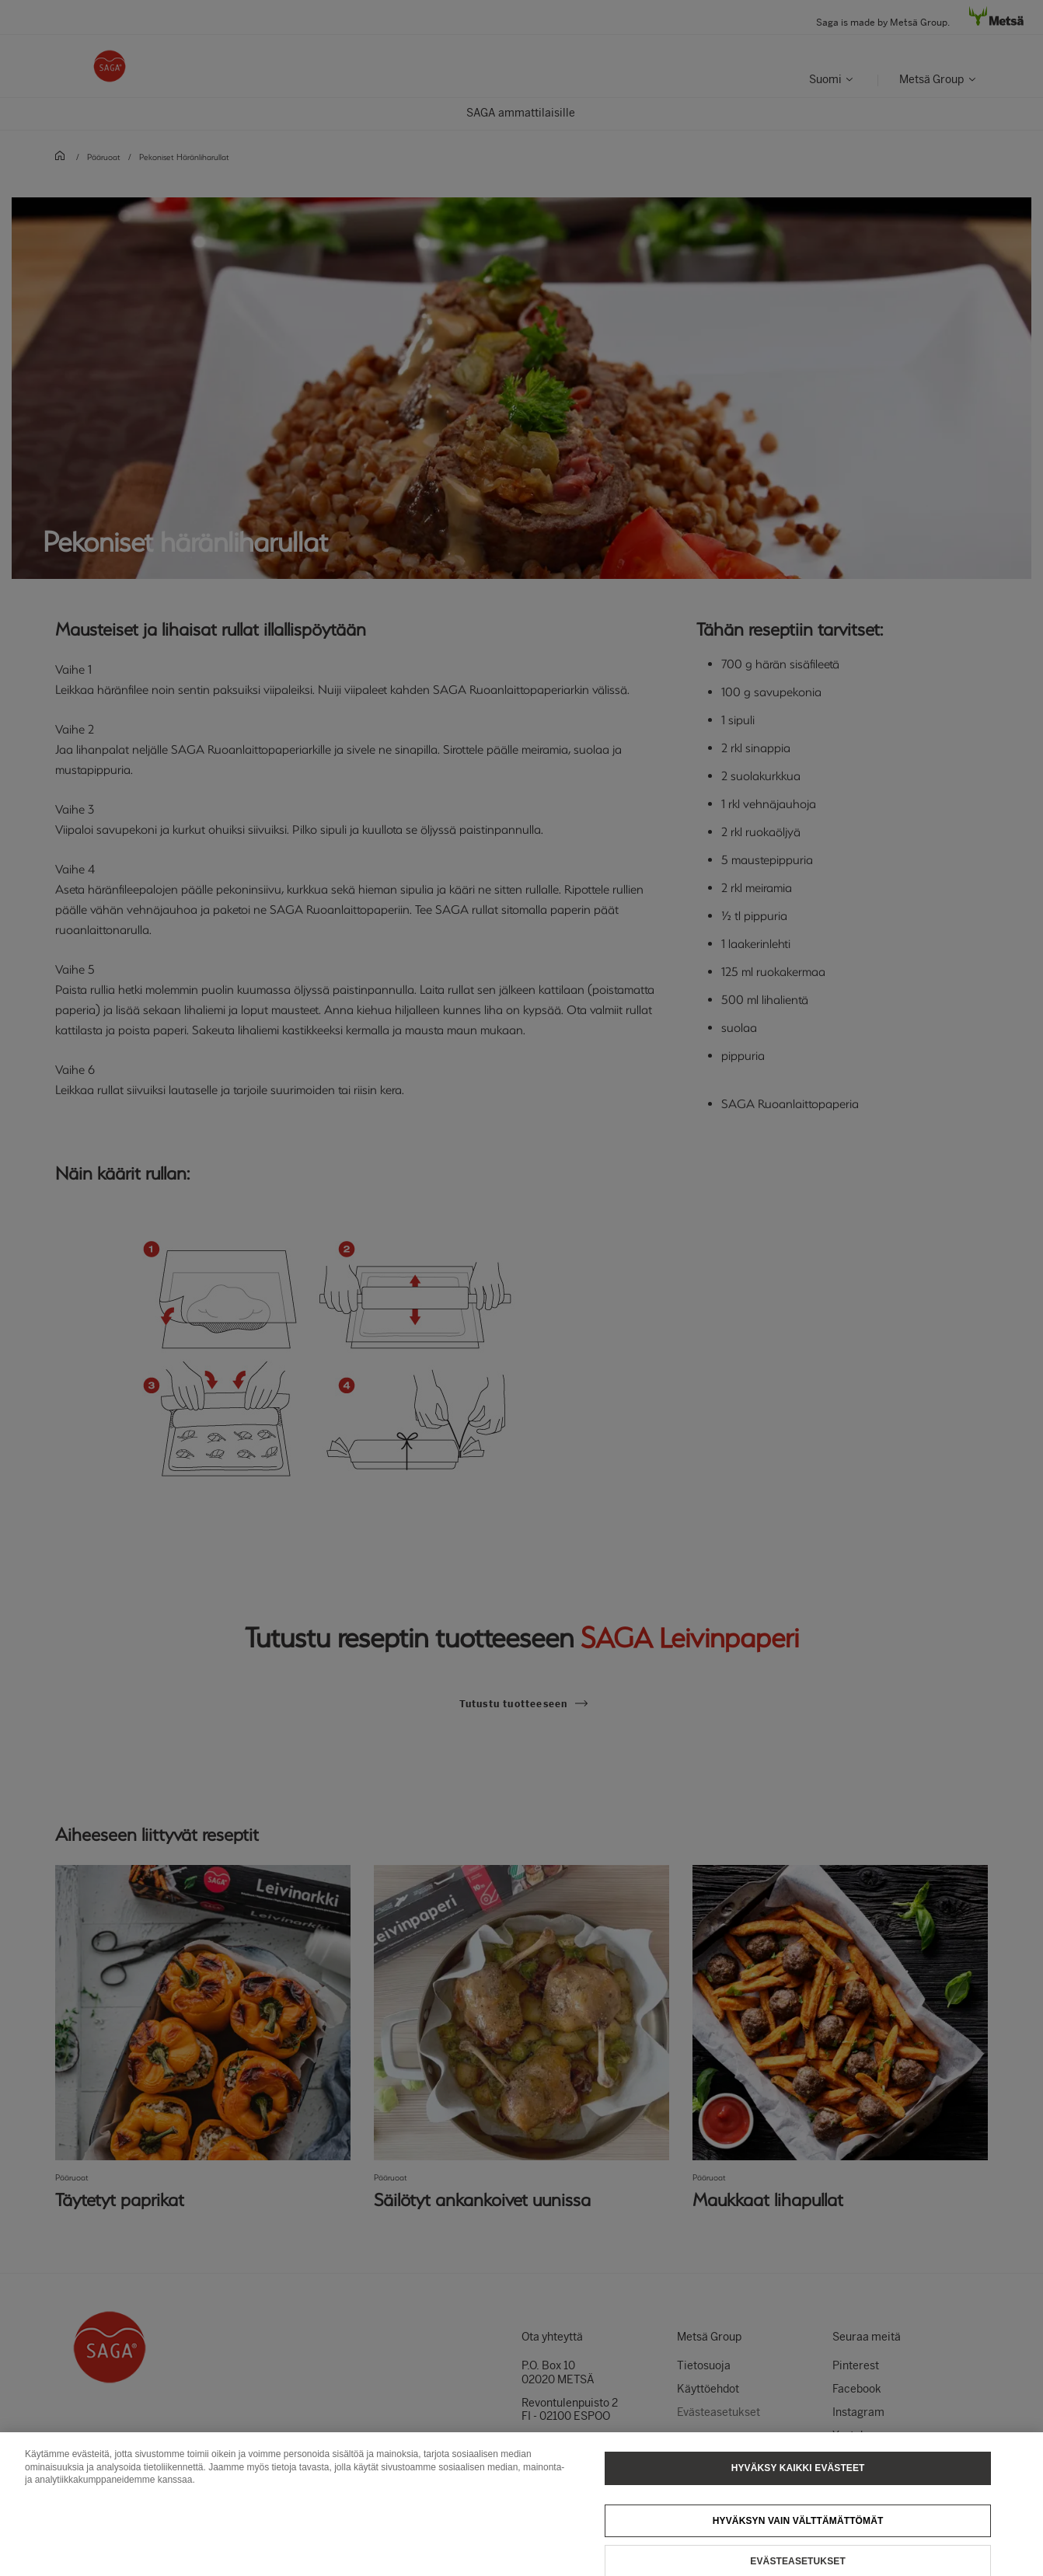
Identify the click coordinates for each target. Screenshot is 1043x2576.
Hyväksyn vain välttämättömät (798, 2533)
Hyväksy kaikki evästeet (798, 2480)
